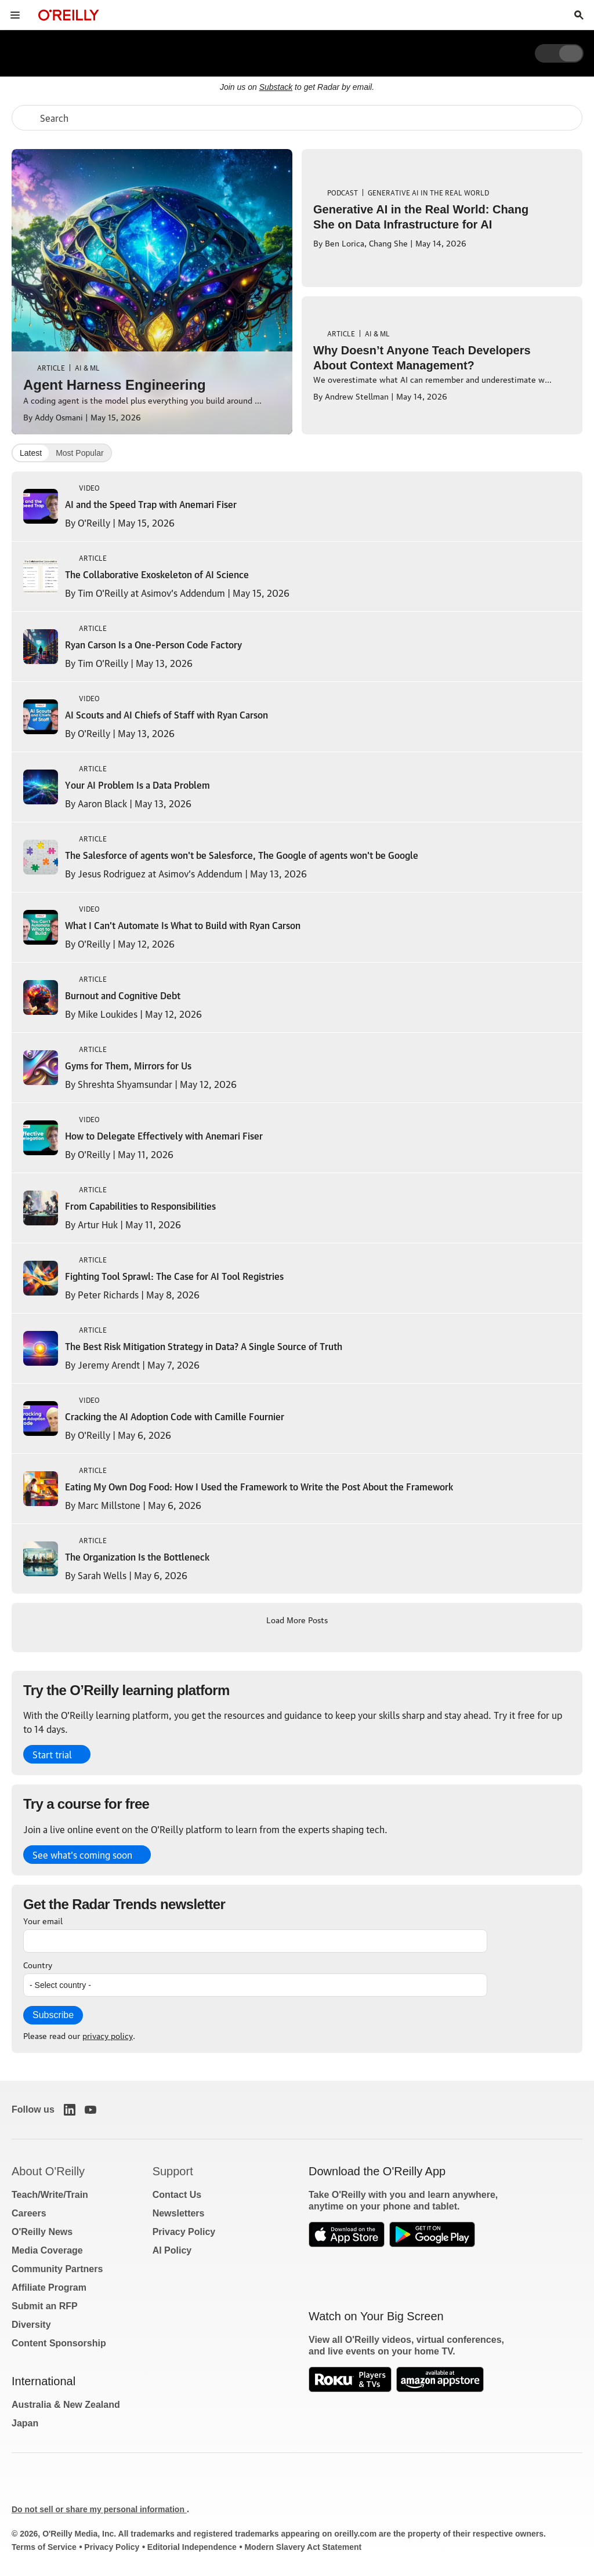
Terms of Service (44, 2547)
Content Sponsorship (59, 2343)
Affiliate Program (49, 2287)
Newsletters (179, 2213)
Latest (31, 453)
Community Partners (57, 2269)
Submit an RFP (45, 2306)
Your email (43, 1920)
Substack (276, 87)
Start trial (52, 1754)
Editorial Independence (192, 2547)
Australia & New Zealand (66, 2405)
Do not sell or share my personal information (99, 2509)
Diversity (31, 2325)
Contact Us (177, 2195)
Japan (25, 2423)
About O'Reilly (48, 2171)
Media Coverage (47, 2250)
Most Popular (79, 453)
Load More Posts (297, 1619)
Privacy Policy (184, 2232)
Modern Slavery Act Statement (302, 2547)
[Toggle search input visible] (579, 15)
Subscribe (53, 2015)
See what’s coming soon (82, 1854)
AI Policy (172, 2250)
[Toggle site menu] (15, 15)
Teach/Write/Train (50, 2195)
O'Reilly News (42, 2232)
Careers (29, 2213)
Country (37, 1964)
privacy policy (107, 2035)
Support (173, 2171)
